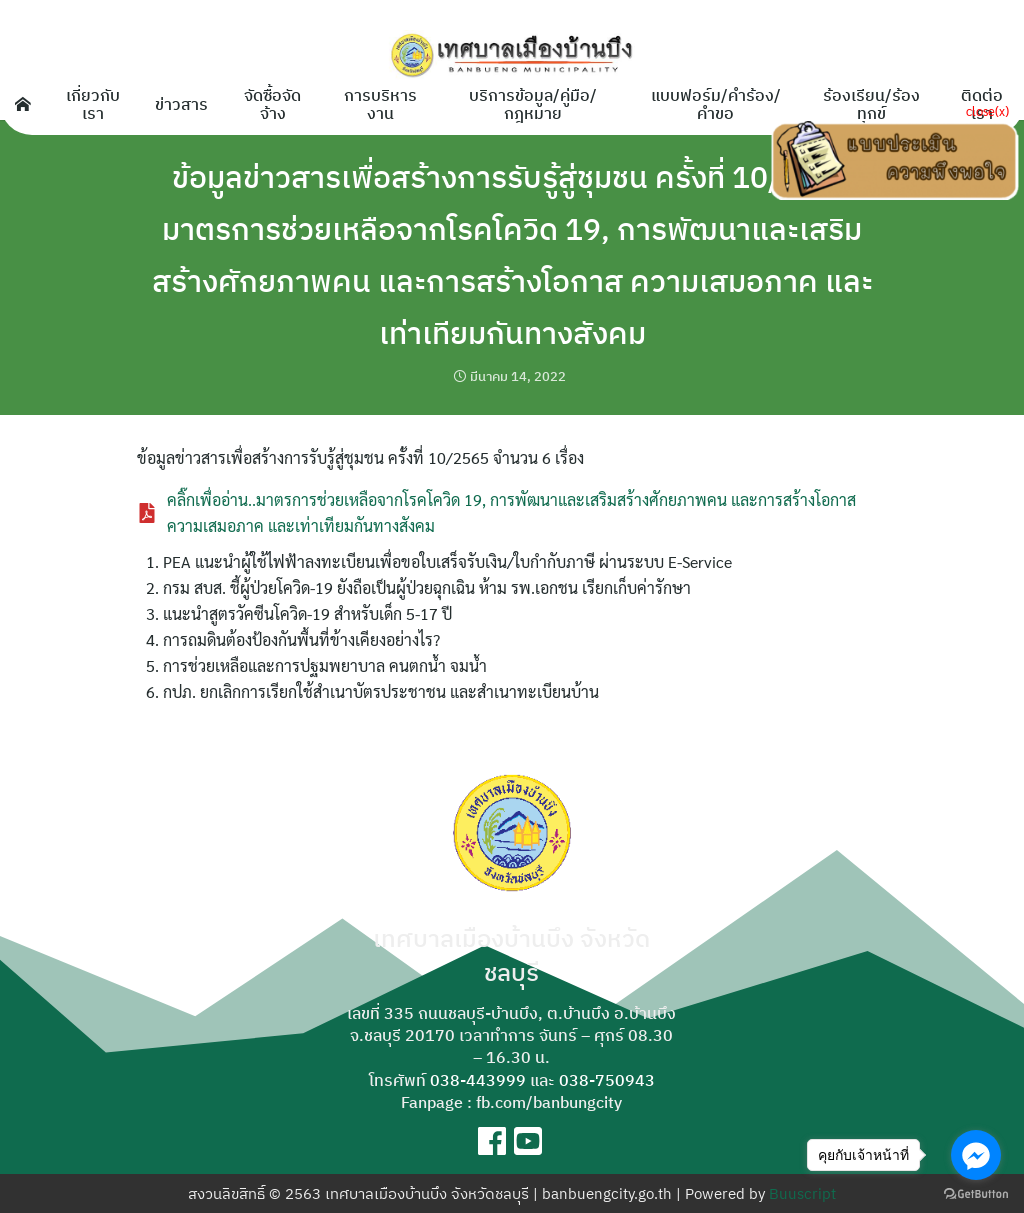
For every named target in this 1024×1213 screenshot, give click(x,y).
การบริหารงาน (380, 104)
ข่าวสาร (181, 104)
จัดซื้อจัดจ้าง (272, 104)
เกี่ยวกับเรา (93, 104)
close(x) (987, 110)
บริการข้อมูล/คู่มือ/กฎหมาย (533, 104)
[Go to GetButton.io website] (976, 1193)
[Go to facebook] (976, 1155)
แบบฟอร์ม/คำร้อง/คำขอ (716, 104)
